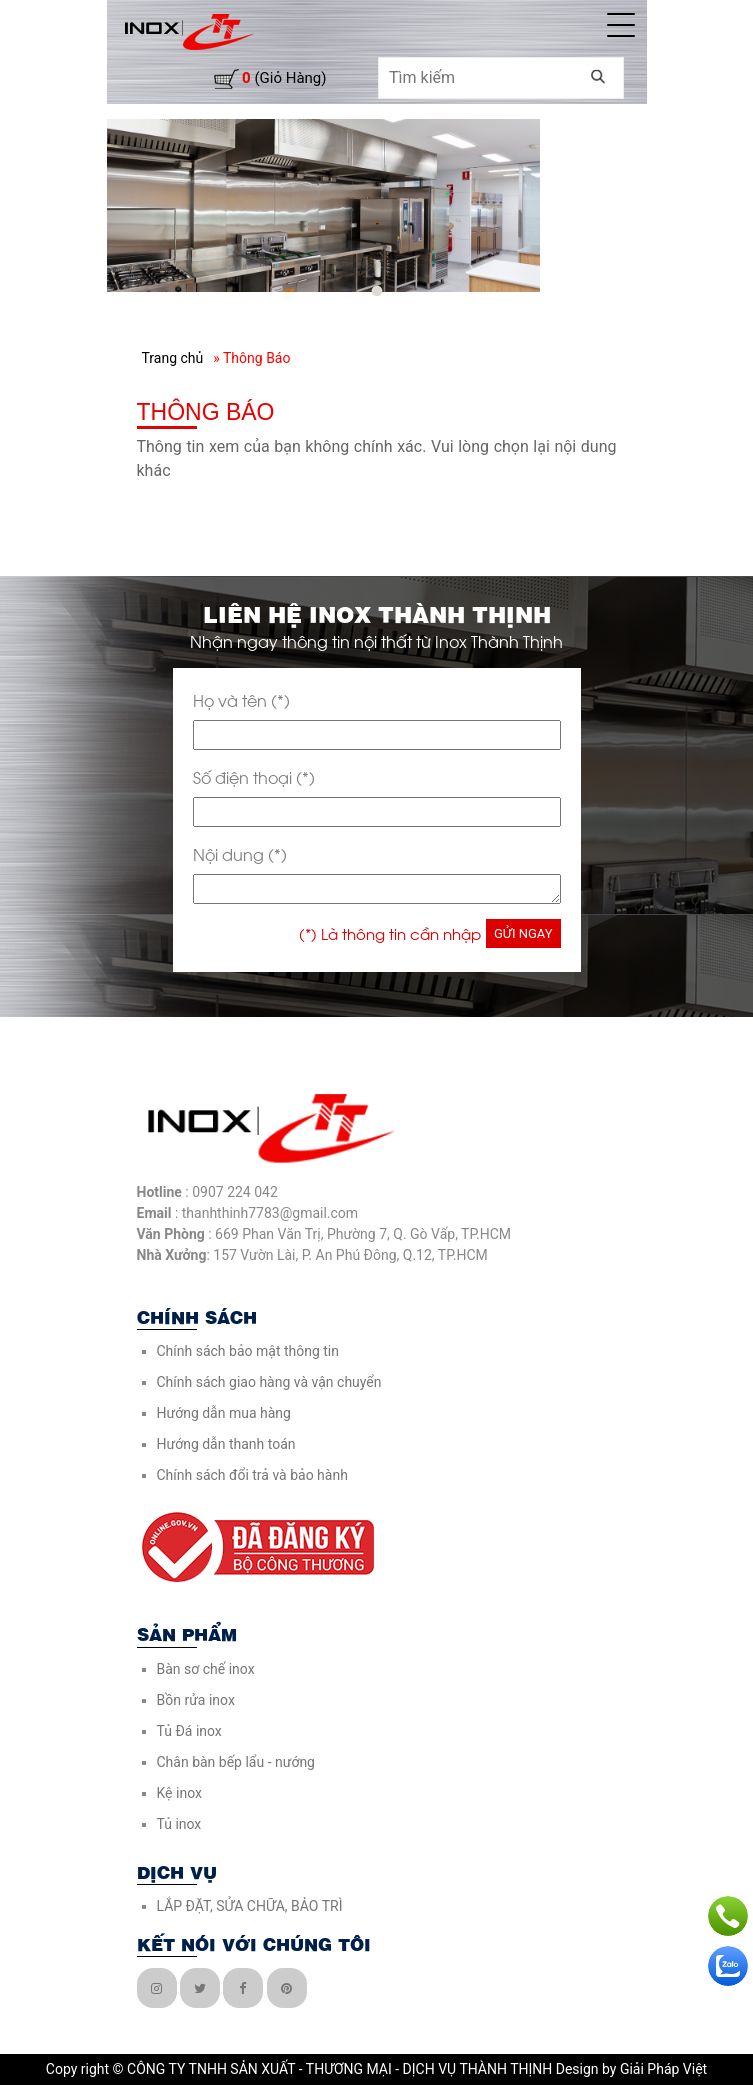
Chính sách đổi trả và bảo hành (252, 1475)
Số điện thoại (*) (254, 776)
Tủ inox (179, 1824)
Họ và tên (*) (241, 699)
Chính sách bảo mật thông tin (248, 1351)
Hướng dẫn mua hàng (224, 1413)
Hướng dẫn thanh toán (226, 1444)
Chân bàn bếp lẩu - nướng (236, 1762)
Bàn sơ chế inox (206, 1669)
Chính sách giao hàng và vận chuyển (269, 1382)
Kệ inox (179, 1793)
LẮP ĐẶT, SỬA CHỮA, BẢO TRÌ (250, 1906)
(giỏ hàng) (284, 78)
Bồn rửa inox (196, 1700)
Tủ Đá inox (189, 1731)
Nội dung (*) (240, 853)
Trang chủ (173, 358)
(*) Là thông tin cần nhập (390, 933)
